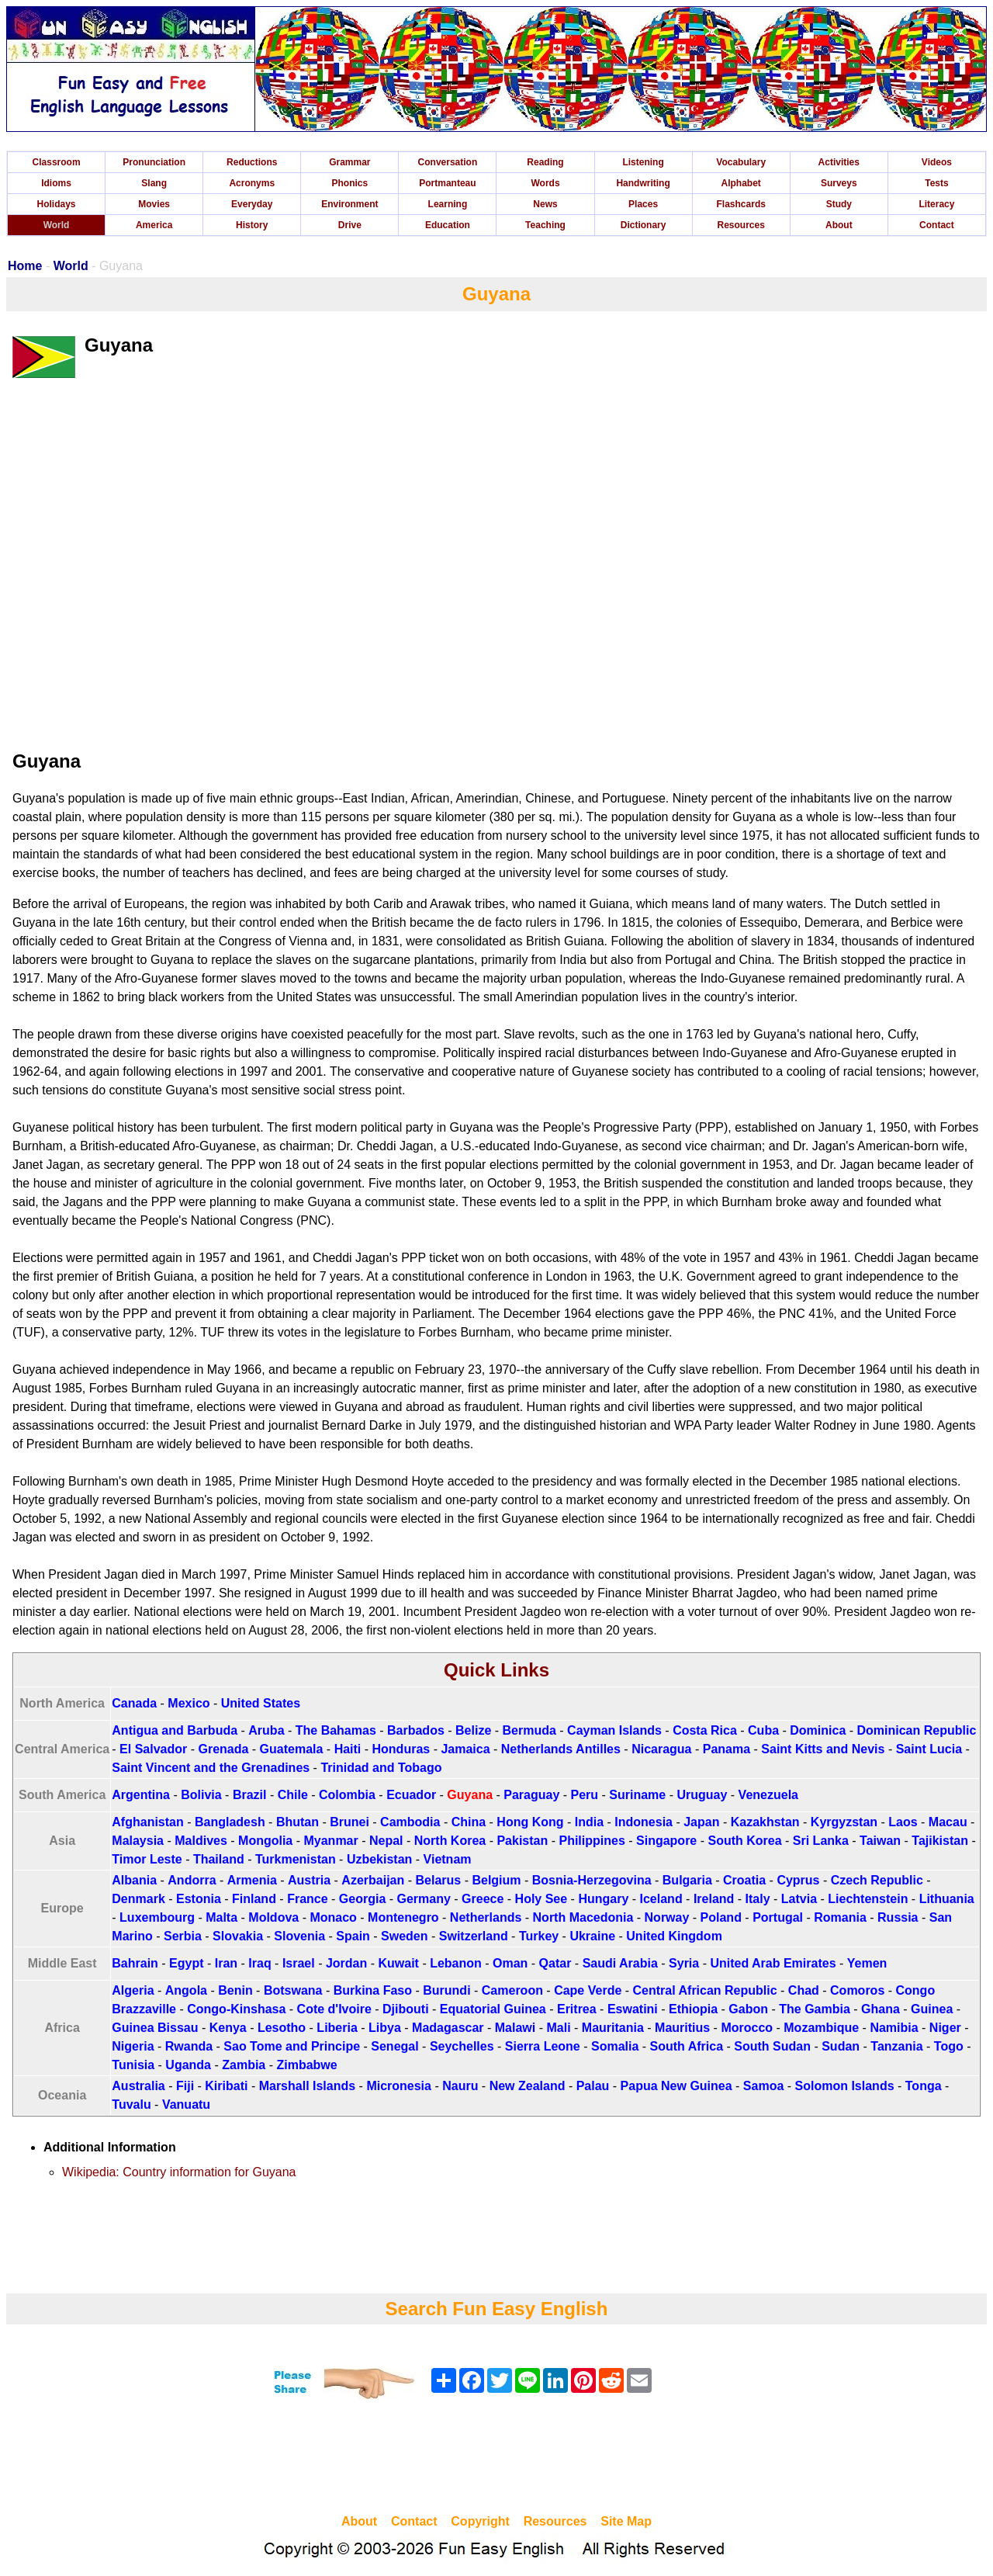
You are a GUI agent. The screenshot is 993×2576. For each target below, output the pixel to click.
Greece (482, 1898)
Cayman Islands (614, 1730)
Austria (309, 1880)
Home (25, 265)
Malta (221, 1917)
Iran (226, 1963)
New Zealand (528, 2085)
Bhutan (297, 1822)
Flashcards (741, 204)
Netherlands (485, 1917)
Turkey (539, 1936)
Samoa (763, 2085)
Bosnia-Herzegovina (592, 1880)
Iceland (661, 1898)
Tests (936, 183)
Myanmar (330, 1840)
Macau (948, 1822)
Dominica (818, 1730)
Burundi (446, 1990)
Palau (593, 2085)
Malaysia (138, 1840)
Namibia (894, 2027)
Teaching (545, 225)
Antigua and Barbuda (174, 1730)
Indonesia (643, 1822)
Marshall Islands (307, 2085)
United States (260, 1703)
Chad (803, 1990)
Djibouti (405, 2009)
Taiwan (880, 1840)
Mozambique (821, 2027)
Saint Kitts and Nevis (822, 1749)
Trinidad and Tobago (380, 1767)
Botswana (293, 1990)
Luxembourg (157, 1917)
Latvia (799, 1898)
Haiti (348, 1749)
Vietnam (448, 1859)
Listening (642, 162)
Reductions (252, 162)
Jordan (346, 1963)
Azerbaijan (372, 1880)
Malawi (515, 2027)
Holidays (56, 204)
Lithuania (946, 1898)
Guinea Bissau (155, 2027)
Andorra (192, 1880)
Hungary (603, 1898)
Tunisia (133, 2065)
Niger (945, 2027)
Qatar (555, 1963)
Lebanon (456, 1963)
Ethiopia (693, 2009)
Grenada (223, 1749)
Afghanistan (147, 1822)
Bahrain (135, 1963)
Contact (936, 225)
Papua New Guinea (676, 2085)
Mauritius (682, 2027)
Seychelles (462, 2046)
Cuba (763, 1730)
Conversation (448, 162)
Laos (902, 1822)
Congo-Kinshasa (236, 2009)
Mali (558, 2027)
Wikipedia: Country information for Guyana (179, 2172)
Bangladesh (230, 1822)
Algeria (133, 1990)
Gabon (748, 2009)
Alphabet (741, 183)
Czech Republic (877, 1880)
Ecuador (411, 1794)
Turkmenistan (295, 1859)
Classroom (57, 162)
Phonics (349, 183)
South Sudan (772, 2046)
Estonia (198, 1898)
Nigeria (133, 2046)
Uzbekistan (379, 1859)
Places (643, 204)
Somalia (614, 2046)
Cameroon (512, 1990)
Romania (840, 1917)
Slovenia (299, 1936)
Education (447, 225)
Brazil (250, 1794)
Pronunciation (154, 162)
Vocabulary (741, 162)
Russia (897, 1917)
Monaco (333, 1917)
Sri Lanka (821, 1840)
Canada (134, 1703)
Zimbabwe (306, 2065)
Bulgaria (687, 1880)
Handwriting (642, 183)
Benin (235, 1990)
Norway (667, 1917)
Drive (350, 225)
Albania (134, 1880)
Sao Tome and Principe (291, 2046)
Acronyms (252, 183)
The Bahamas (336, 1730)
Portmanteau (447, 183)
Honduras (401, 1749)
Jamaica (465, 1749)
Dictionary (643, 225)
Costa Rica (705, 1730)
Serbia (183, 1936)
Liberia (337, 2027)
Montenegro (403, 1917)
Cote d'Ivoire (334, 2009)
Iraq (259, 1963)
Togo (949, 2046)
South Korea (744, 1840)
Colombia (347, 1794)
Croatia (744, 1880)
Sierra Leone (542, 2046)
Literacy (936, 204)
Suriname (637, 1794)
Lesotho (282, 2027)
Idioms (56, 183)
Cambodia (410, 1822)
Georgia (362, 1898)
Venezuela (768, 1794)
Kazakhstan (765, 1822)
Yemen (867, 1963)
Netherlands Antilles (561, 1749)
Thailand (218, 1859)
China (469, 1822)
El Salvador (153, 1749)
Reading (545, 162)
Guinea (932, 2009)
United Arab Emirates (773, 1963)
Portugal (778, 1917)
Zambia (243, 2065)
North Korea (450, 1840)
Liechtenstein (868, 1898)
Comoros (857, 1990)
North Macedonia (583, 1917)
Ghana (880, 2009)
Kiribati (226, 2085)
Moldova (273, 1917)
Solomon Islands (844, 2085)
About (839, 225)
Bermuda (529, 1730)
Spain (353, 1936)
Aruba (266, 1730)
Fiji (185, 2085)
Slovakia (238, 1936)
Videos (937, 162)
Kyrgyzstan (844, 1822)
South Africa (687, 2046)
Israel (298, 1963)
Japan (701, 1822)
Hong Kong (529, 1822)
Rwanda (189, 2046)
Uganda (188, 2065)
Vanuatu (186, 2104)
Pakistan (522, 1840)
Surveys (839, 183)
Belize (473, 1730)
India (589, 1822)
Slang (154, 183)
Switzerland (473, 1936)
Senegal (394, 2046)
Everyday (251, 204)
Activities (839, 162)
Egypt (186, 1963)
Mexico (188, 1703)
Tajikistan (940, 1840)
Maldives (201, 1840)
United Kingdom (674, 1936)
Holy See (541, 1898)
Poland (721, 1917)
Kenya (228, 2027)
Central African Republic (705, 1990)
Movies (154, 204)
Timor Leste (147, 1859)
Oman (510, 1963)
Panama (726, 1749)
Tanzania (896, 2046)
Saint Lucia (929, 1749)
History (252, 225)
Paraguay (531, 1794)
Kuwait (398, 1963)
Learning (448, 204)
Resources (741, 225)
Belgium (496, 1880)
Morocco (747, 2027)
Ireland (714, 1898)
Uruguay (701, 1794)
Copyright (480, 2521)
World (56, 225)
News (545, 204)
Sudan (841, 2046)
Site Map (626, 2521)
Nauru (460, 2085)
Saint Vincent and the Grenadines (211, 1767)
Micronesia (398, 2085)
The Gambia (814, 2009)
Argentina (141, 1794)
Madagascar (448, 2027)
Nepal (386, 1840)
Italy (758, 1898)
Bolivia (201, 1794)
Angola (186, 1990)
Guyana (470, 1794)
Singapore (666, 1840)
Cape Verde (587, 1990)
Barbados (416, 1730)
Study (839, 204)
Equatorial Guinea (493, 2009)
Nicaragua (661, 1749)
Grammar (349, 162)
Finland (254, 1898)
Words (545, 183)
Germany (424, 1898)
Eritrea (577, 2009)
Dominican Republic (917, 1730)
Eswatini (632, 2009)
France (307, 1898)
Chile (293, 1794)
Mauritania (613, 2027)
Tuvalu (131, 2104)
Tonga (923, 2085)
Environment (349, 204)
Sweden (404, 1936)
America (154, 225)
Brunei (349, 1822)
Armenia (252, 1880)
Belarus (439, 1880)
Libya (384, 2027)
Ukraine (592, 1936)
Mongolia (265, 1840)
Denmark (138, 1898)
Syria (684, 1963)
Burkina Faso (373, 1990)
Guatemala (292, 1749)
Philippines (592, 1840)
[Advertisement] (496, 2459)
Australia (138, 2085)
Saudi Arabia (620, 1963)
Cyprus (798, 1880)
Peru (585, 1794)
